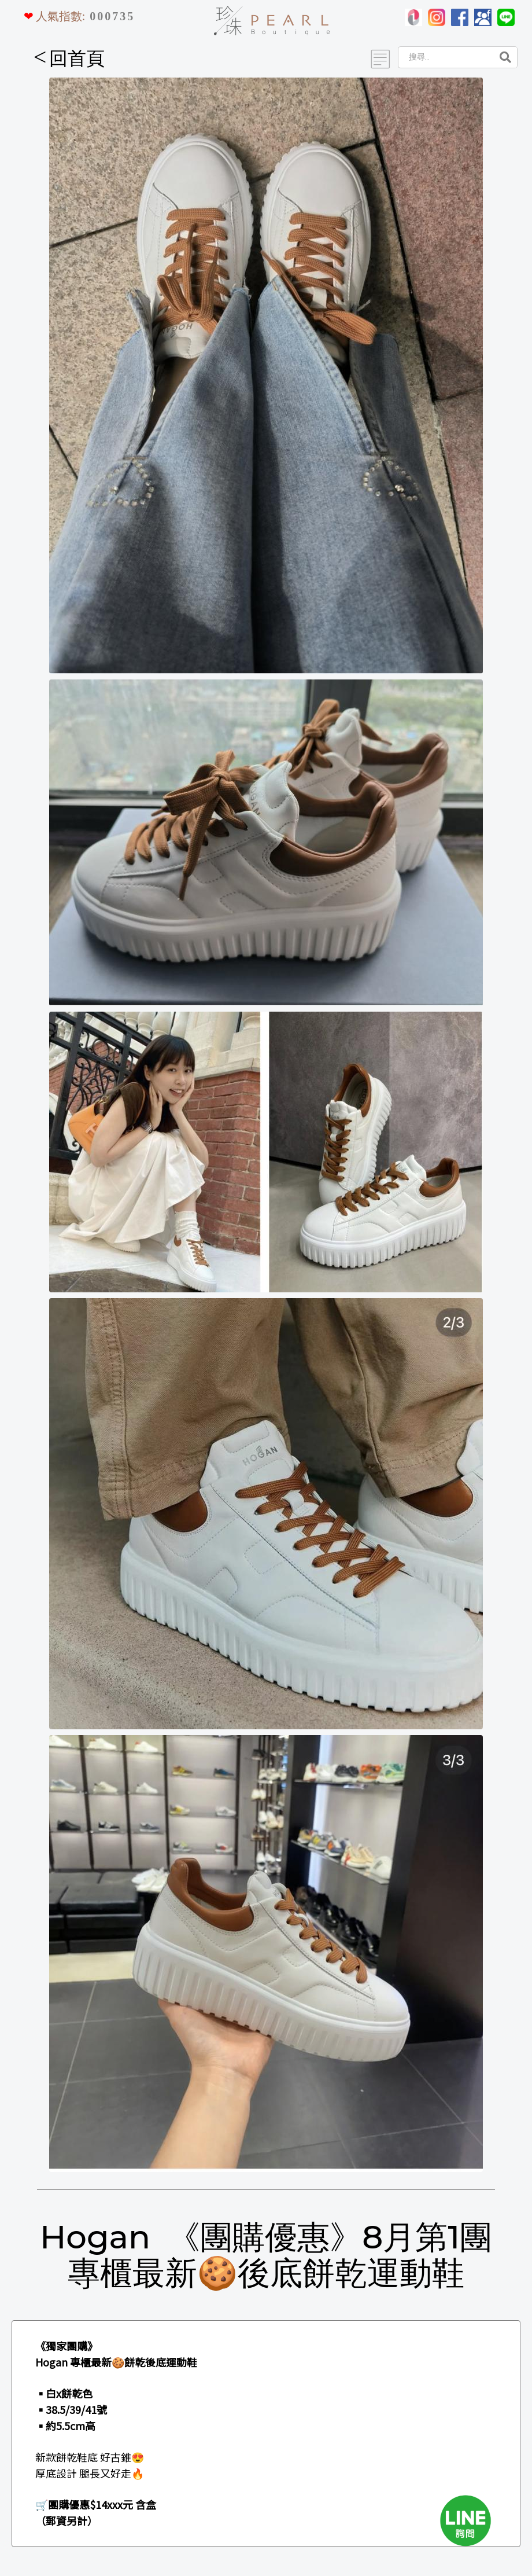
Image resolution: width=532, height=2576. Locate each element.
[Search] (445, 57)
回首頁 (69, 58)
